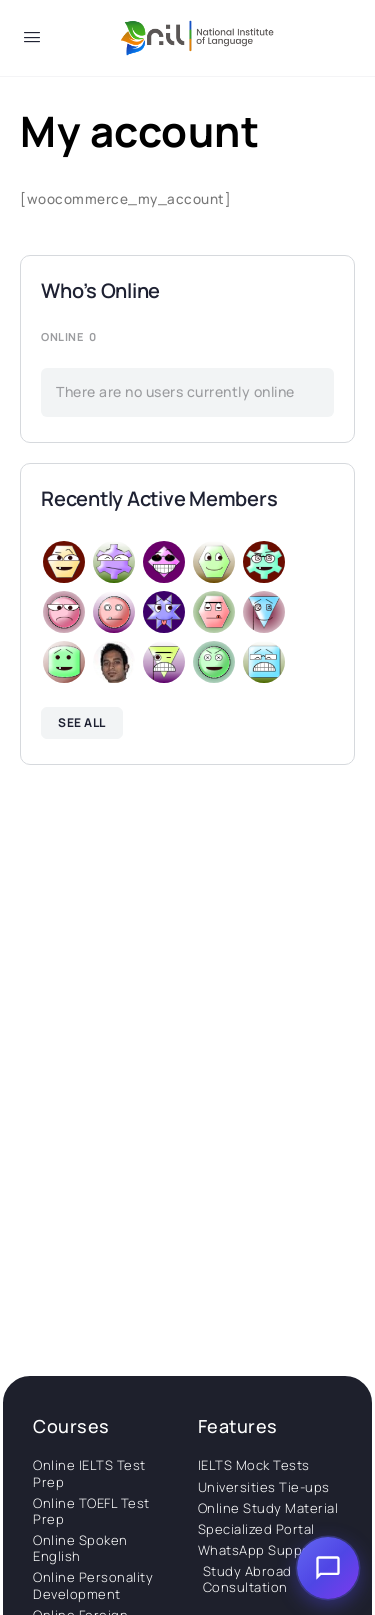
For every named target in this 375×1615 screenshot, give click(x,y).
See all (82, 722)
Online (68, 336)
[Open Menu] (32, 40)
